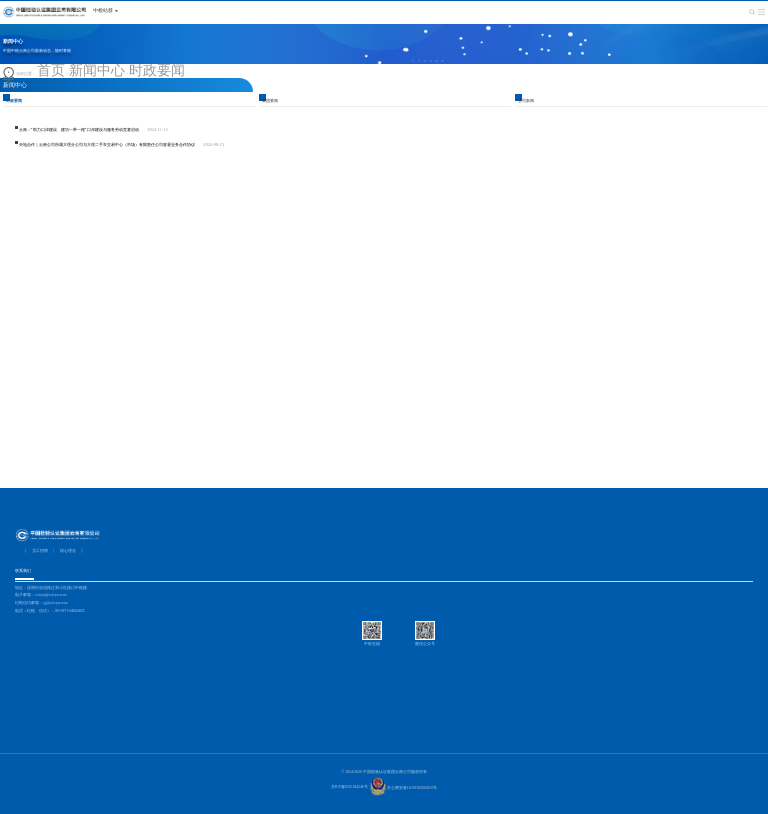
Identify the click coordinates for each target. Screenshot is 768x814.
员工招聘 (40, 551)
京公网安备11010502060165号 (403, 788)
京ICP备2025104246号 (349, 788)
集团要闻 (270, 100)
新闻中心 (97, 70)
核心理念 (68, 551)
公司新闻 (526, 100)
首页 (51, 70)
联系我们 (23, 571)
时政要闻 (157, 70)
